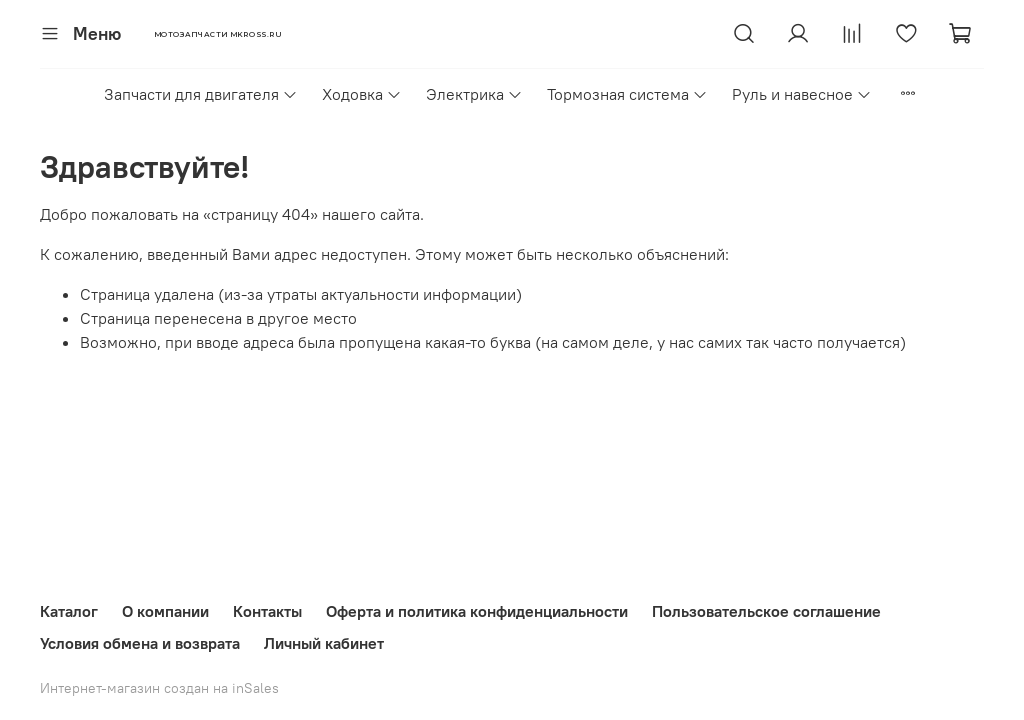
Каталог (69, 611)
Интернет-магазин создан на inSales (159, 688)
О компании (165, 611)
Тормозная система (627, 94)
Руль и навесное (802, 94)
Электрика (474, 94)
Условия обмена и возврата (140, 643)
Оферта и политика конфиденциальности (477, 611)
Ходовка (362, 94)
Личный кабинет (324, 643)
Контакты (267, 611)
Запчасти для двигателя (201, 94)
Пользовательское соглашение (766, 611)
